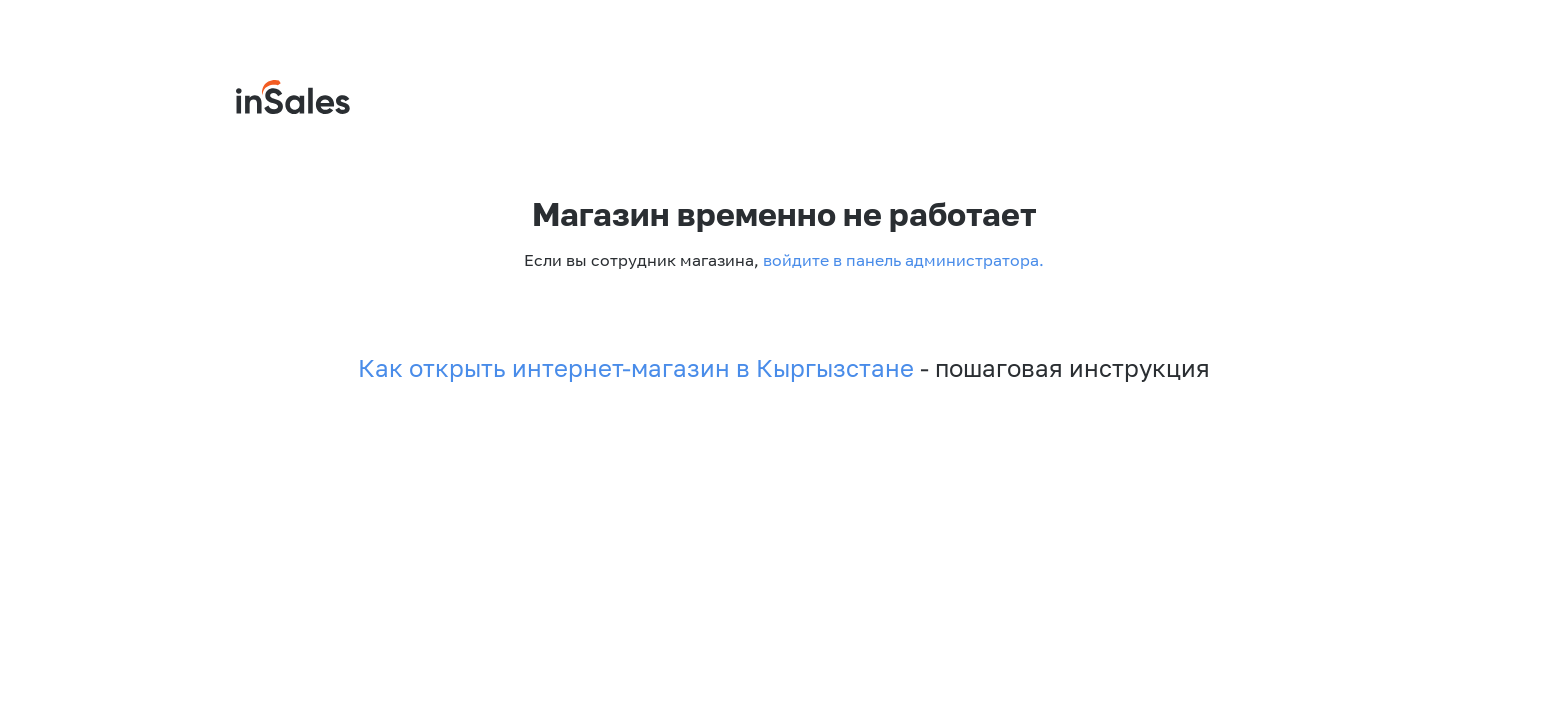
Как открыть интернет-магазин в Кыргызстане (636, 368)
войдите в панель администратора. (901, 260)
